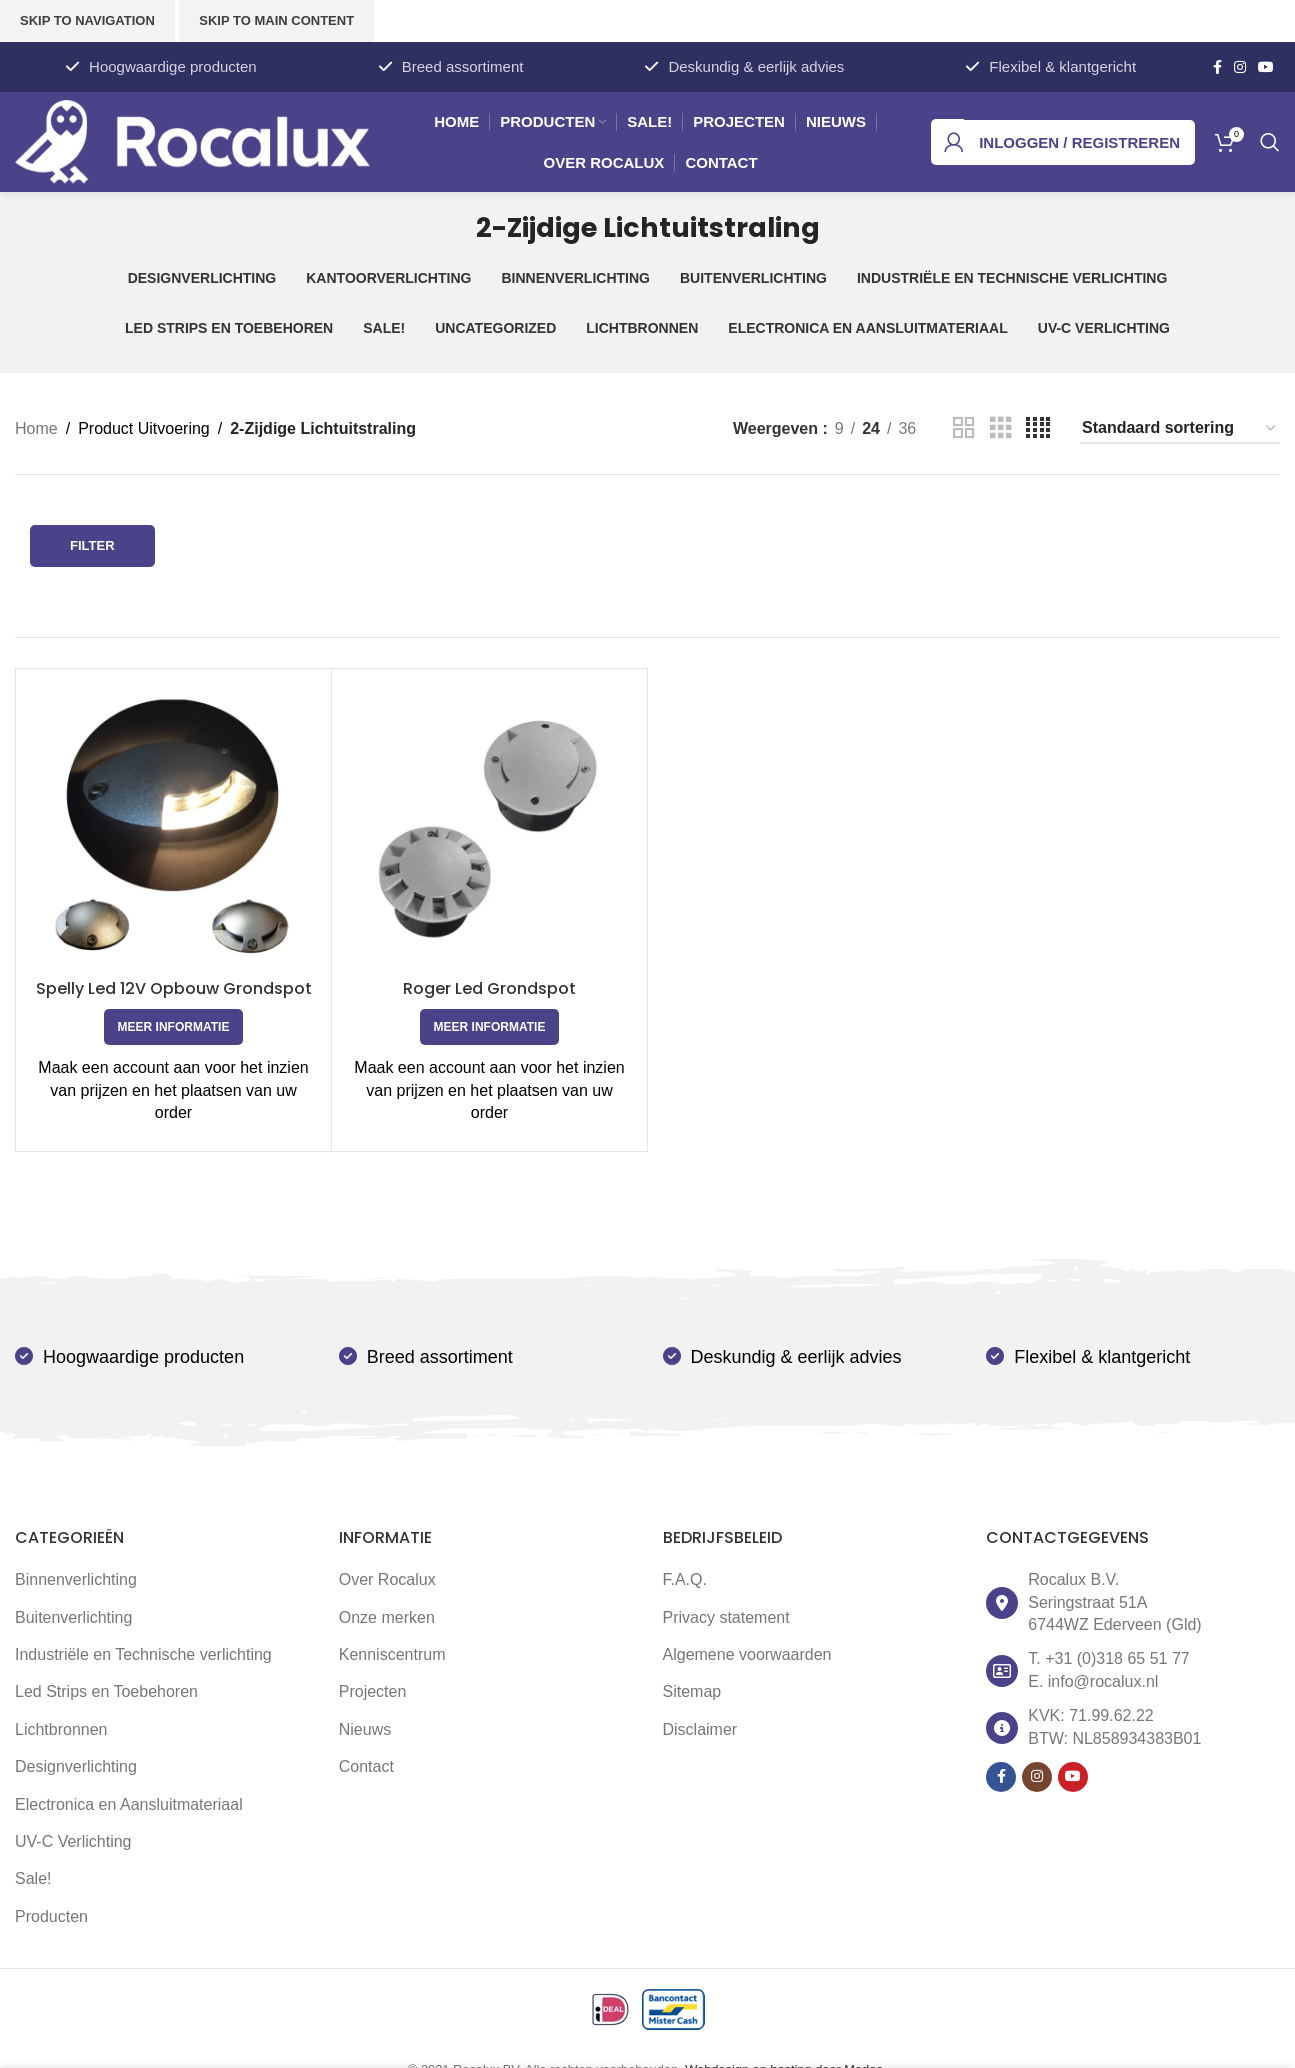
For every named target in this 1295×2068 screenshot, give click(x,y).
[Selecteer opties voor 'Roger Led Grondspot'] (490, 1027)
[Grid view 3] (1001, 428)
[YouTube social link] (1266, 67)
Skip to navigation (87, 20)
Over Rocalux (387, 1579)
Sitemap (692, 1691)
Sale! (33, 1878)
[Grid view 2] (964, 428)
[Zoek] (1270, 142)
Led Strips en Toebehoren (106, 1691)
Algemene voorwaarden (747, 1654)
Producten (51, 1916)
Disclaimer (700, 1729)
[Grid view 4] (1038, 428)
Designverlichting (76, 1766)
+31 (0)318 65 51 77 (1117, 1658)
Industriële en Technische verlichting (143, 1654)
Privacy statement (726, 1617)
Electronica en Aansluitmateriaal (129, 1804)
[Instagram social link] (1240, 67)
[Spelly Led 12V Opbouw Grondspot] (173, 826)
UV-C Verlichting (73, 1841)
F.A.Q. (685, 1579)
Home (36, 428)
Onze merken (387, 1617)
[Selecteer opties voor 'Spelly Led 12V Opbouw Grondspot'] (174, 1027)
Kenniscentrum (392, 1654)
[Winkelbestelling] (1180, 428)
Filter (92, 545)
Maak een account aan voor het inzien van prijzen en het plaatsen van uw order (173, 1090)
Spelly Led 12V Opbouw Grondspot (174, 988)
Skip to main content (276, 20)
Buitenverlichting (73, 1617)
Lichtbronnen (61, 1729)
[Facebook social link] (1217, 67)
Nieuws (365, 1729)
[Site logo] (192, 140)
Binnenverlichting (76, 1579)
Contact (366, 1766)
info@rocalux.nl (1103, 1681)
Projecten (373, 1691)
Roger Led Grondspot (489, 988)
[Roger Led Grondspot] (489, 826)
